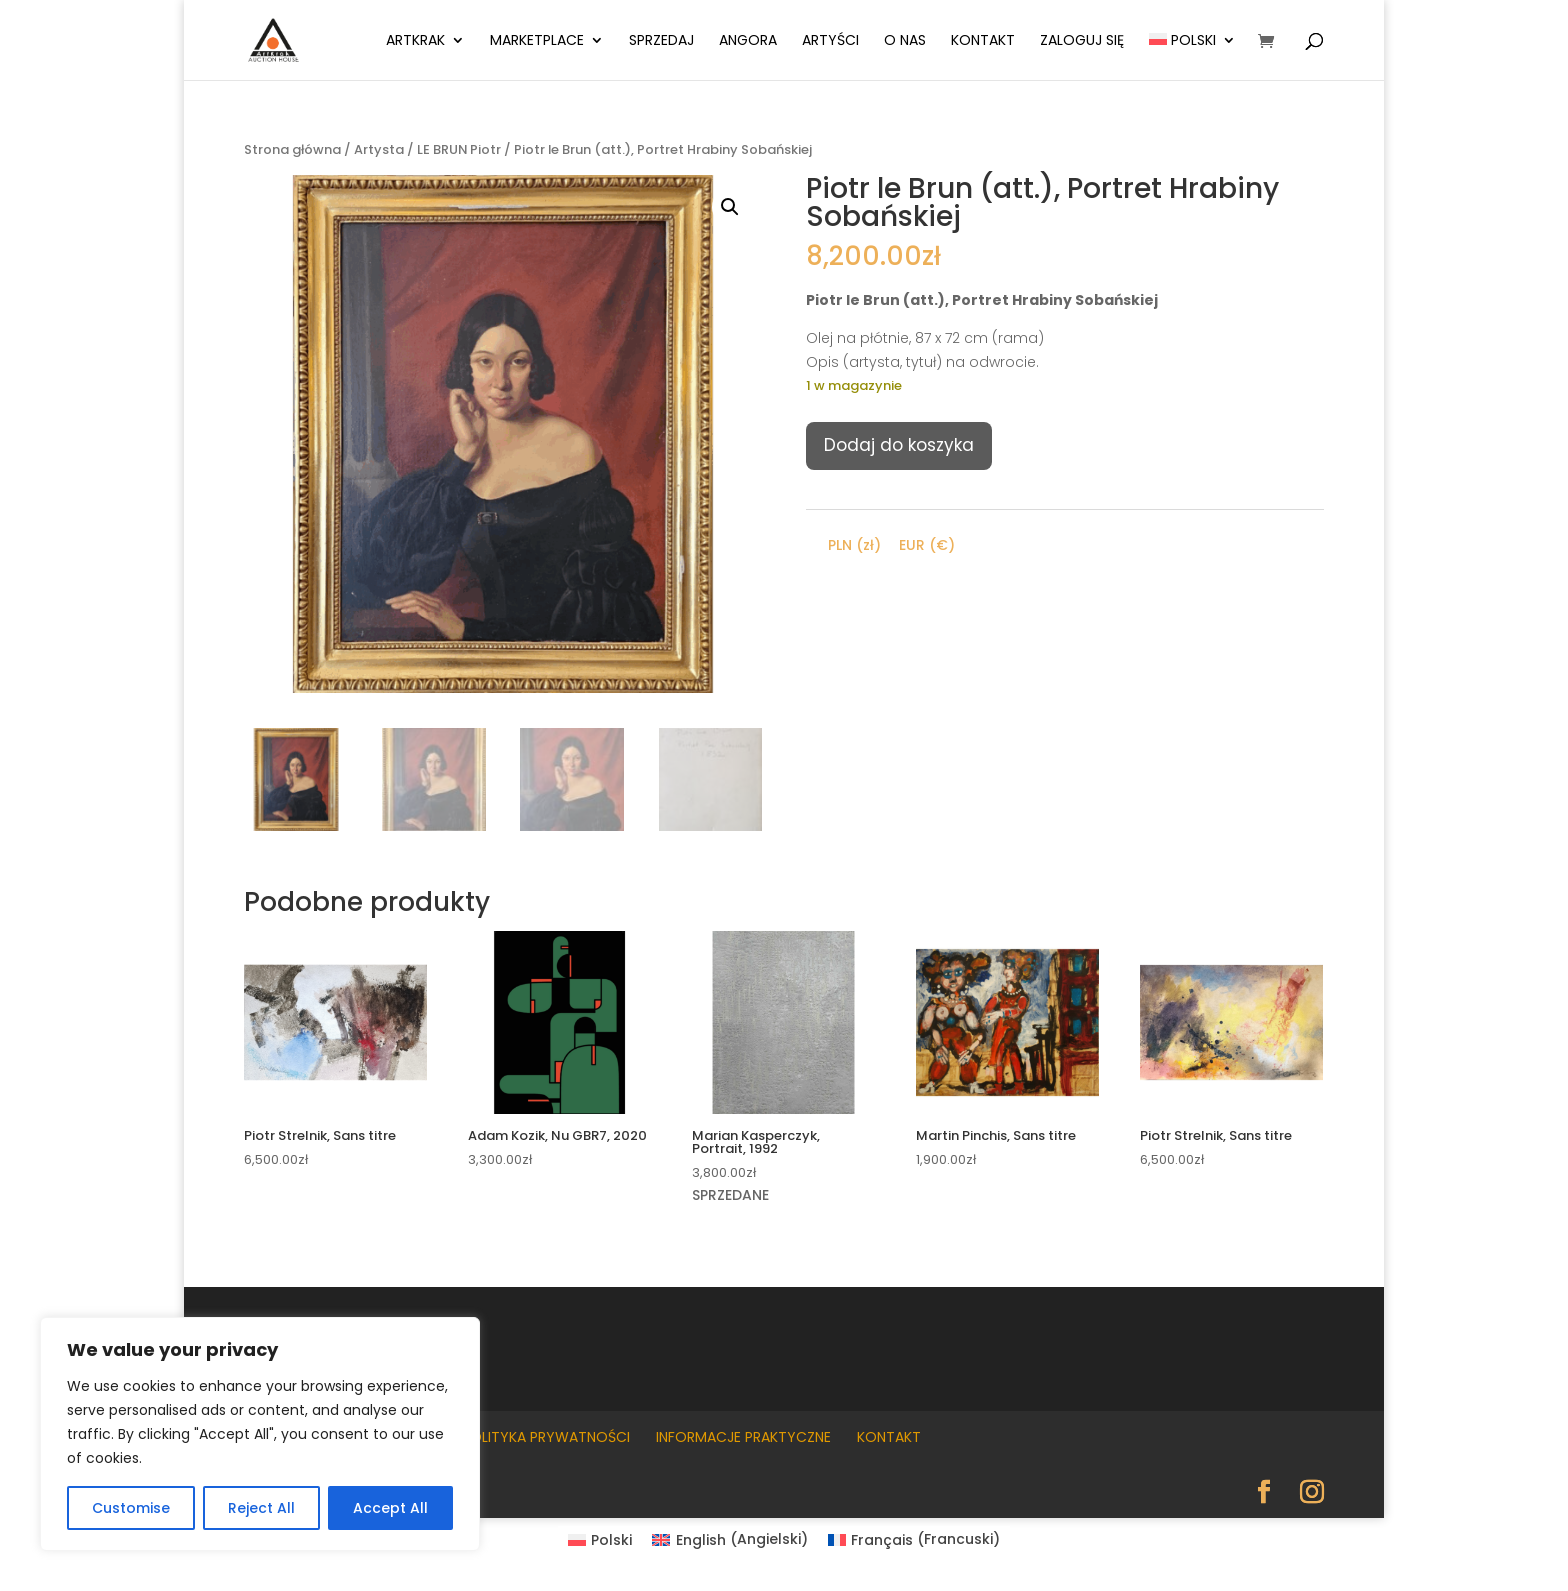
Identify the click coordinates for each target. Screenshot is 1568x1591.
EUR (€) (927, 545)
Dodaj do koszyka (899, 445)
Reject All (261, 1508)
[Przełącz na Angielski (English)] (730, 1539)
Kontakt (983, 41)
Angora (748, 41)
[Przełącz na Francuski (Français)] (914, 1539)
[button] (730, 207)
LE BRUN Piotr (459, 149)
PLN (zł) (854, 545)
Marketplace (537, 41)
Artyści (830, 41)
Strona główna (292, 149)
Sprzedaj (661, 41)
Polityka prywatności (546, 1437)
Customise (131, 1508)
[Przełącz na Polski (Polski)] (600, 1539)
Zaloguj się (1082, 41)
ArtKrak (415, 41)
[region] (260, 1434)
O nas (905, 41)
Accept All (390, 1508)
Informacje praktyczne (743, 1437)
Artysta (379, 149)
